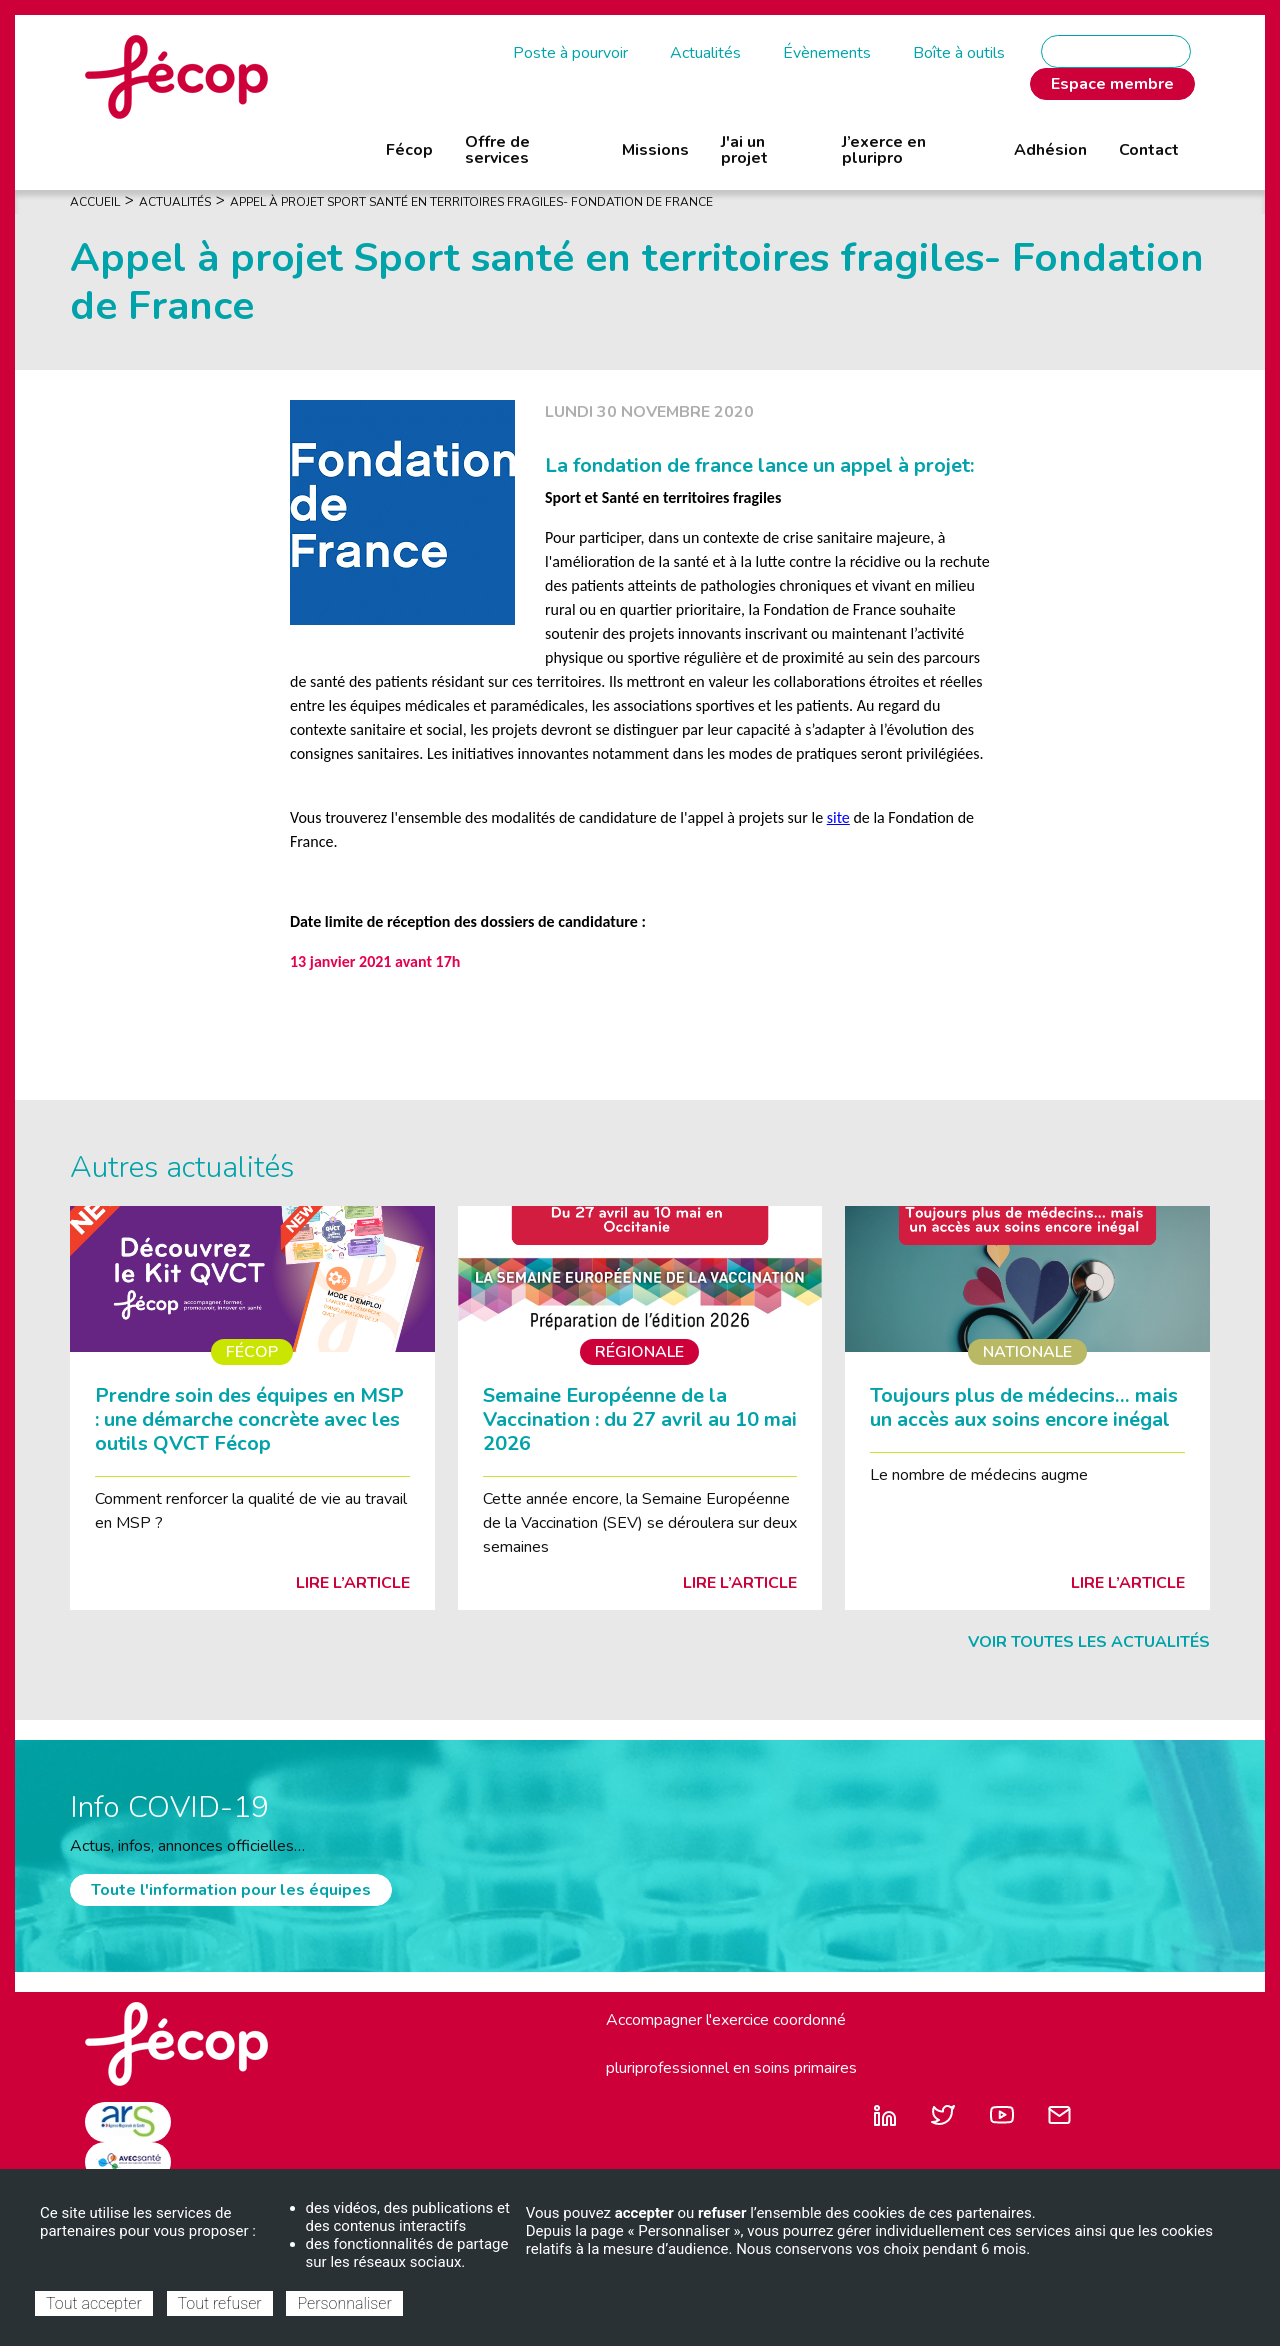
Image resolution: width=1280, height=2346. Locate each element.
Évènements (827, 53)
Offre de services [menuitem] (497, 150)
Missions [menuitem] (655, 150)
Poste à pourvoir (570, 53)
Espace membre (1112, 84)
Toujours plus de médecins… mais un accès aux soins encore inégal (1024, 1407)
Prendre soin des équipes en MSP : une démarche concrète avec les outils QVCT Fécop (249, 1419)
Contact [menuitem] (1149, 150)
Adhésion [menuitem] (1050, 150)
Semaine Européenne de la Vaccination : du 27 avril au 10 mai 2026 (640, 1419)
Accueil (95, 202)
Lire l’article (353, 1583)
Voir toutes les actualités (1089, 1642)
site (838, 817)
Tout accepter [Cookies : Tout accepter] (94, 2303)
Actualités (705, 53)
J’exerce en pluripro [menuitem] (884, 150)
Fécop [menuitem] (409, 150)
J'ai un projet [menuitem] (744, 150)
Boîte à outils (959, 53)
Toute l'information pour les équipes (231, 1890)
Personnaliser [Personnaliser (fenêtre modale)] (344, 2303)
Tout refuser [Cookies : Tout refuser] (220, 2303)
